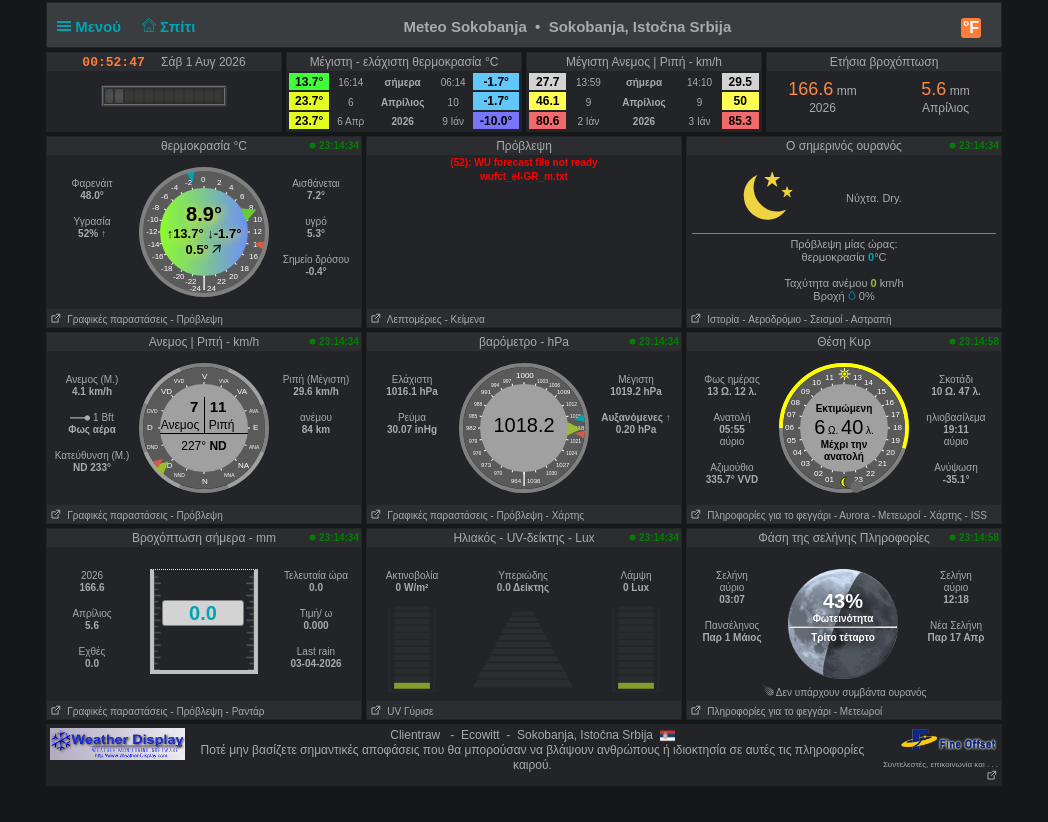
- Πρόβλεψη (196, 319)
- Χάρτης (565, 515)
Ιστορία (713, 319)
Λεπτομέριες (404, 319)
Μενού (93, 26)
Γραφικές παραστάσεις (107, 319)
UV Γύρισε (400, 711)
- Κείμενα (464, 319)
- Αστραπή (868, 319)
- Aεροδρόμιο (771, 319)
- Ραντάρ (245, 711)
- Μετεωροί (896, 515)
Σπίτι (166, 26)
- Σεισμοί (823, 319)
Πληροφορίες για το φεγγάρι (759, 515)
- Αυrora (851, 515)
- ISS (976, 515)
